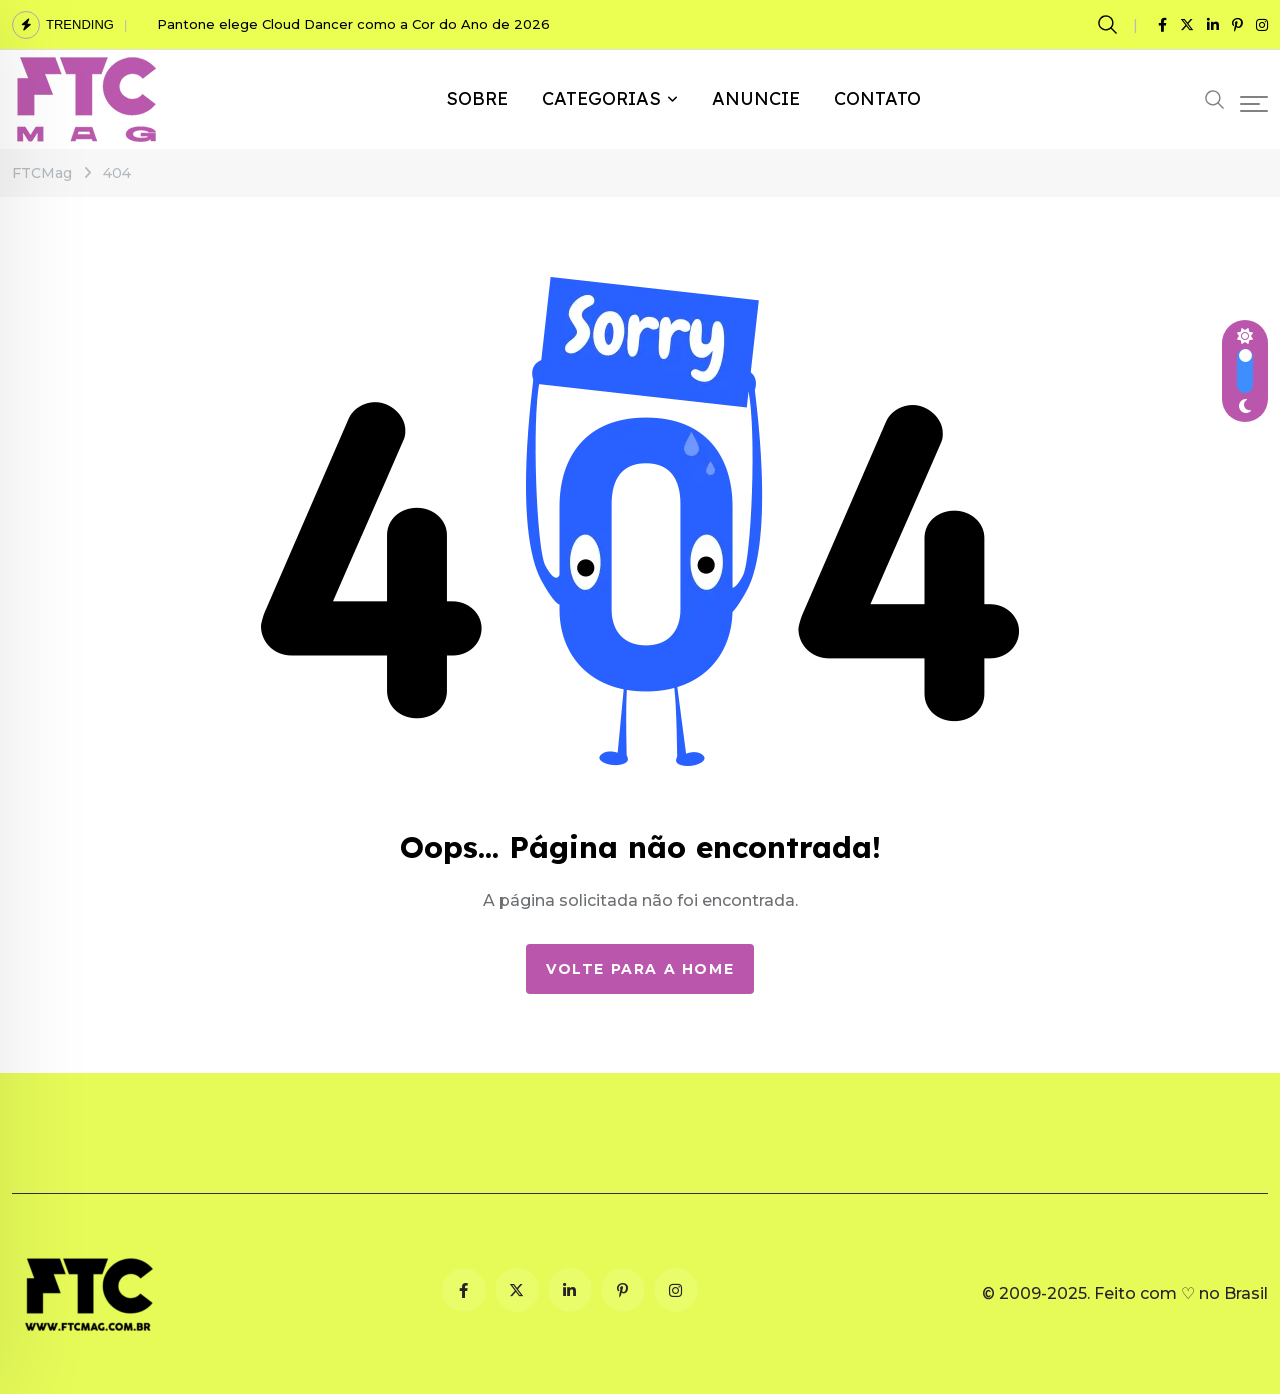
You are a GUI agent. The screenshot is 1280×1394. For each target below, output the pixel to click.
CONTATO (877, 98)
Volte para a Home (640, 969)
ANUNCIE (756, 98)
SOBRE (477, 98)
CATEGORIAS (601, 98)
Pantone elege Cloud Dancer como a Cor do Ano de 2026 (353, 24)
